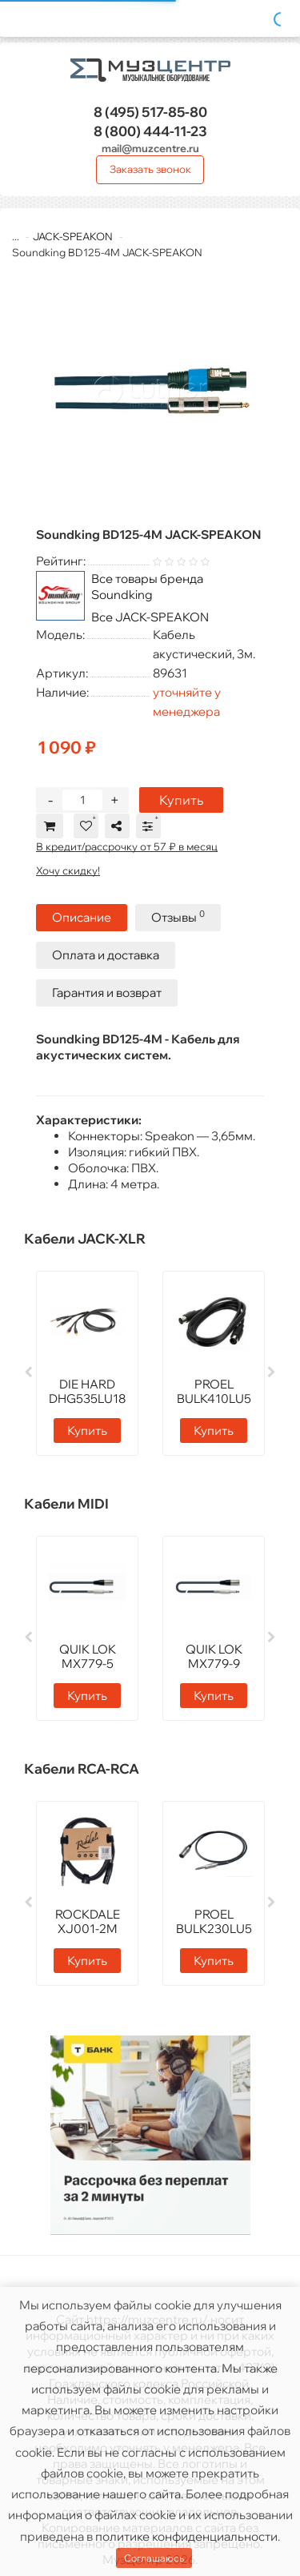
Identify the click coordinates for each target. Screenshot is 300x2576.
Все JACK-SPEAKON (150, 617)
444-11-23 (150, 131)
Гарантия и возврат (107, 992)
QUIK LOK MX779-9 (214, 1656)
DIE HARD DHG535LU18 (87, 1391)
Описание (81, 917)
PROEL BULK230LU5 (214, 1921)
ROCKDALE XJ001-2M (87, 1921)
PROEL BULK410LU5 (214, 1391)
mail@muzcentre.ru (150, 148)
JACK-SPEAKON (73, 236)
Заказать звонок (150, 169)
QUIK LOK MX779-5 (87, 1656)
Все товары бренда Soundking (147, 586)
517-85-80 (150, 111)
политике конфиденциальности (186, 2536)
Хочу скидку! (68, 870)
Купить (181, 800)
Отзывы (178, 916)
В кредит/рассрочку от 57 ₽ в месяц (127, 846)
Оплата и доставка (105, 954)
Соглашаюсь (154, 2558)
